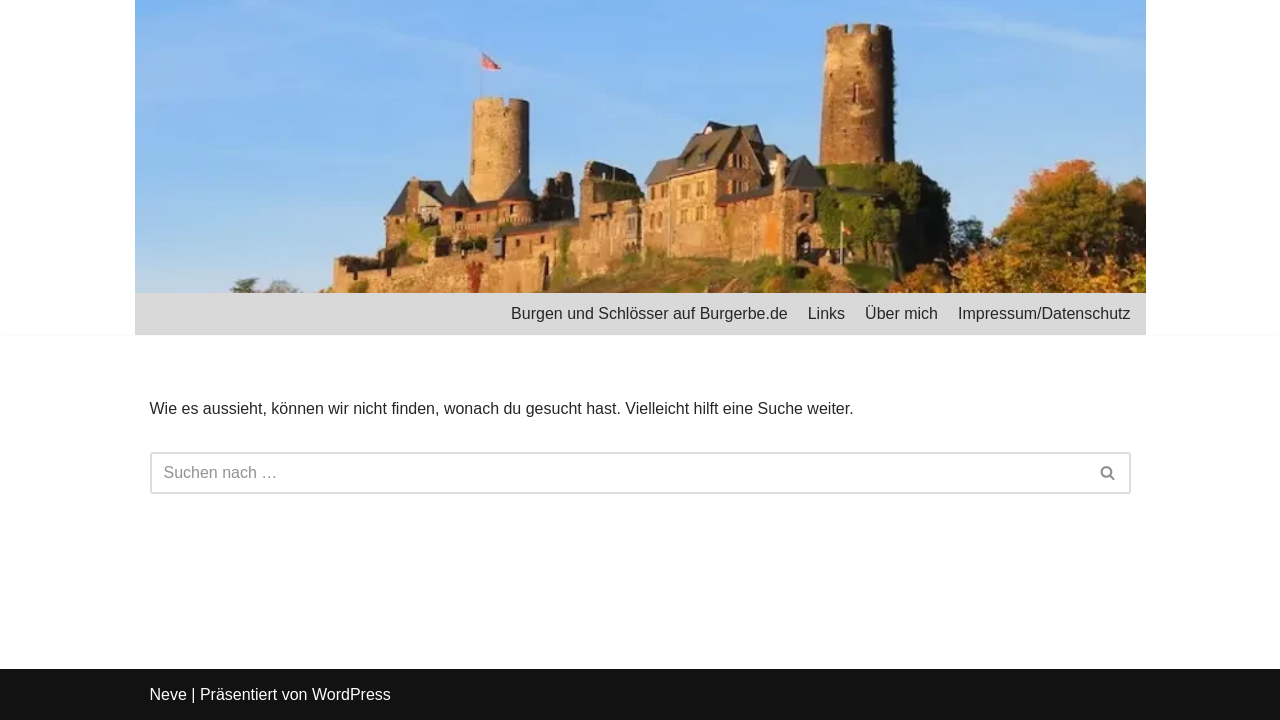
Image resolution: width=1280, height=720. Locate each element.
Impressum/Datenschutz (1044, 313)
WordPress (351, 694)
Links (826, 313)
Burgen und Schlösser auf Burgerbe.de (649, 313)
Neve (168, 694)
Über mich (901, 313)
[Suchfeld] (618, 473)
